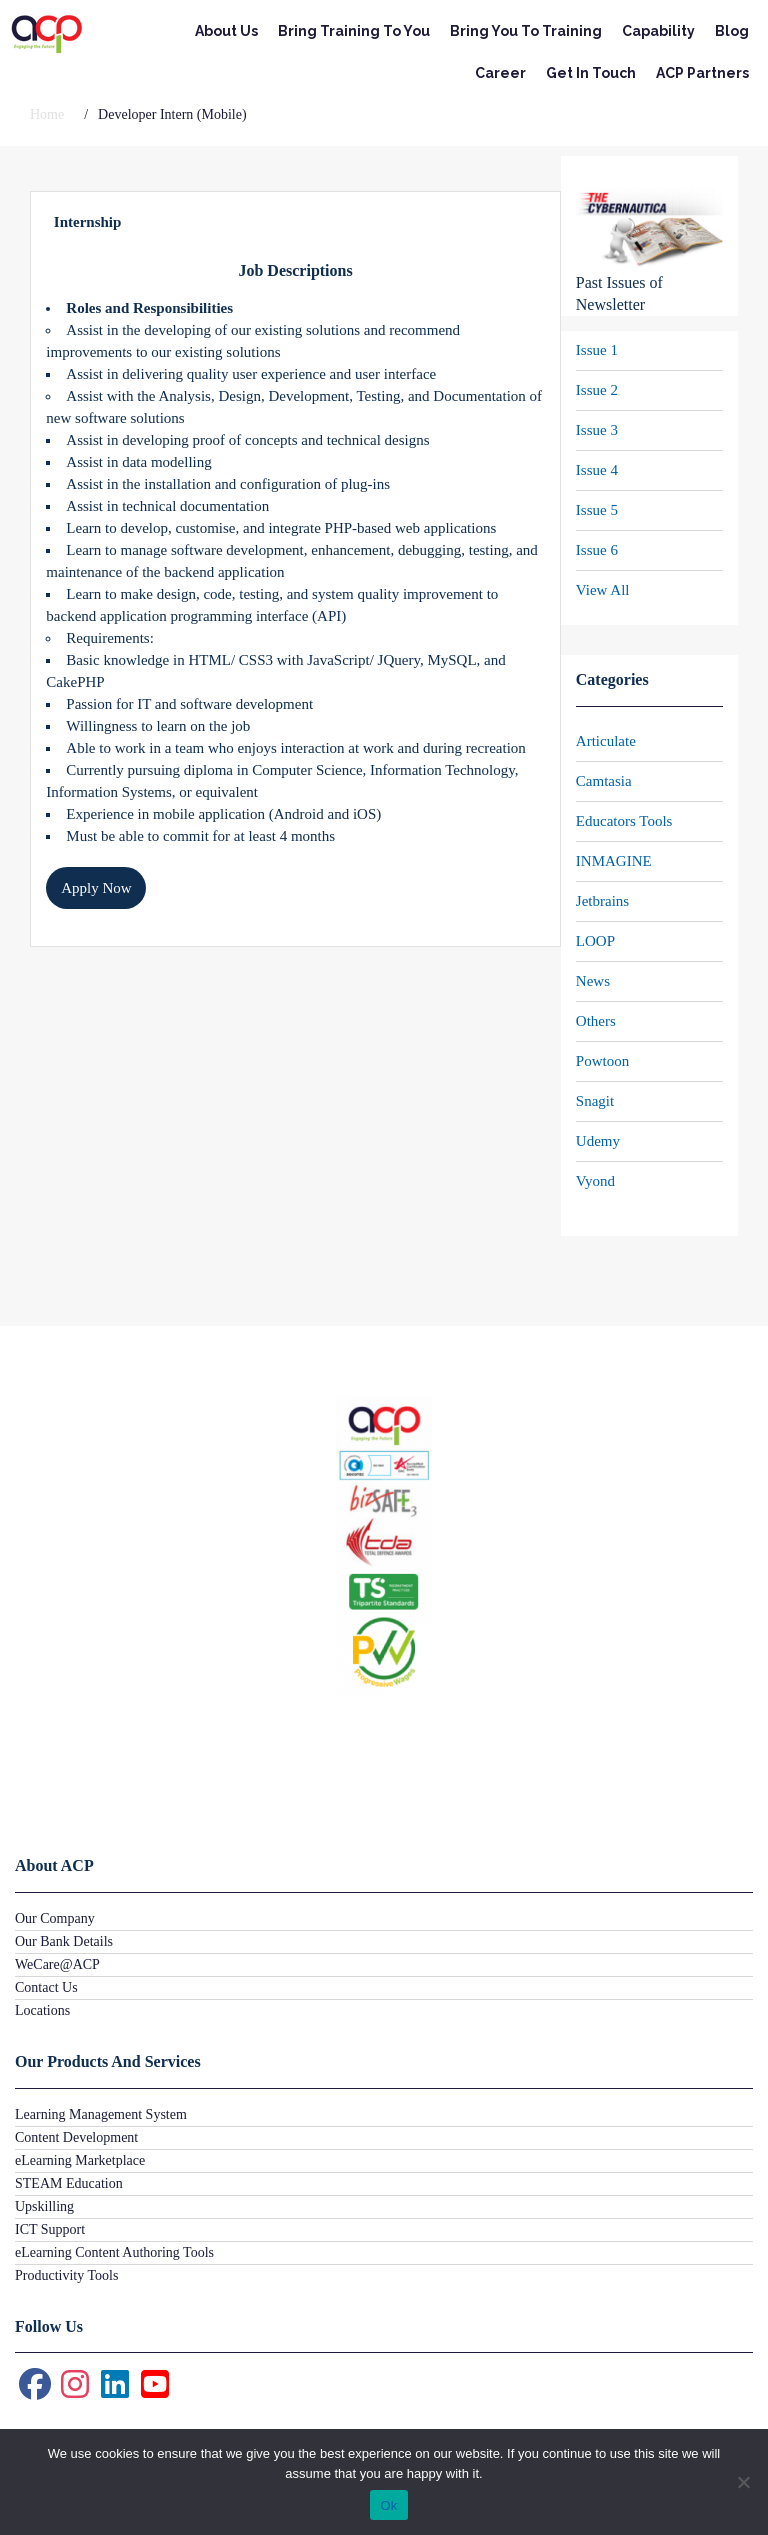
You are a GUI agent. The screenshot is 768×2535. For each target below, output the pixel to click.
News (593, 981)
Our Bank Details (64, 1941)
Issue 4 (597, 470)
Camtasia (604, 781)
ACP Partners (702, 73)
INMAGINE (614, 861)
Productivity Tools (66, 2275)
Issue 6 (597, 550)
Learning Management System (101, 2114)
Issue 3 (597, 430)
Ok (388, 2505)
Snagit (595, 1101)
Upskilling (44, 2206)
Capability (658, 31)
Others (596, 1021)
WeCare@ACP (57, 1964)
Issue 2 (597, 390)
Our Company (55, 1918)
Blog (732, 31)
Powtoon (602, 1061)
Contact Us (46, 1987)
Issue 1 (597, 350)
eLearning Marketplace (80, 2160)
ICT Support (50, 2229)
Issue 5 (597, 510)
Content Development (76, 2137)
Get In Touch (591, 73)
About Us (226, 31)
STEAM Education (69, 2183)
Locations (42, 2010)
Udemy (598, 1141)
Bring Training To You (354, 31)
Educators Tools (624, 821)
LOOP (595, 941)
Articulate (606, 741)
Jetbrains (602, 901)
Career (500, 73)
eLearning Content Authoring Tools (114, 2252)
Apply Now (96, 888)
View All (603, 590)
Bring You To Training (526, 31)
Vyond (595, 1181)
